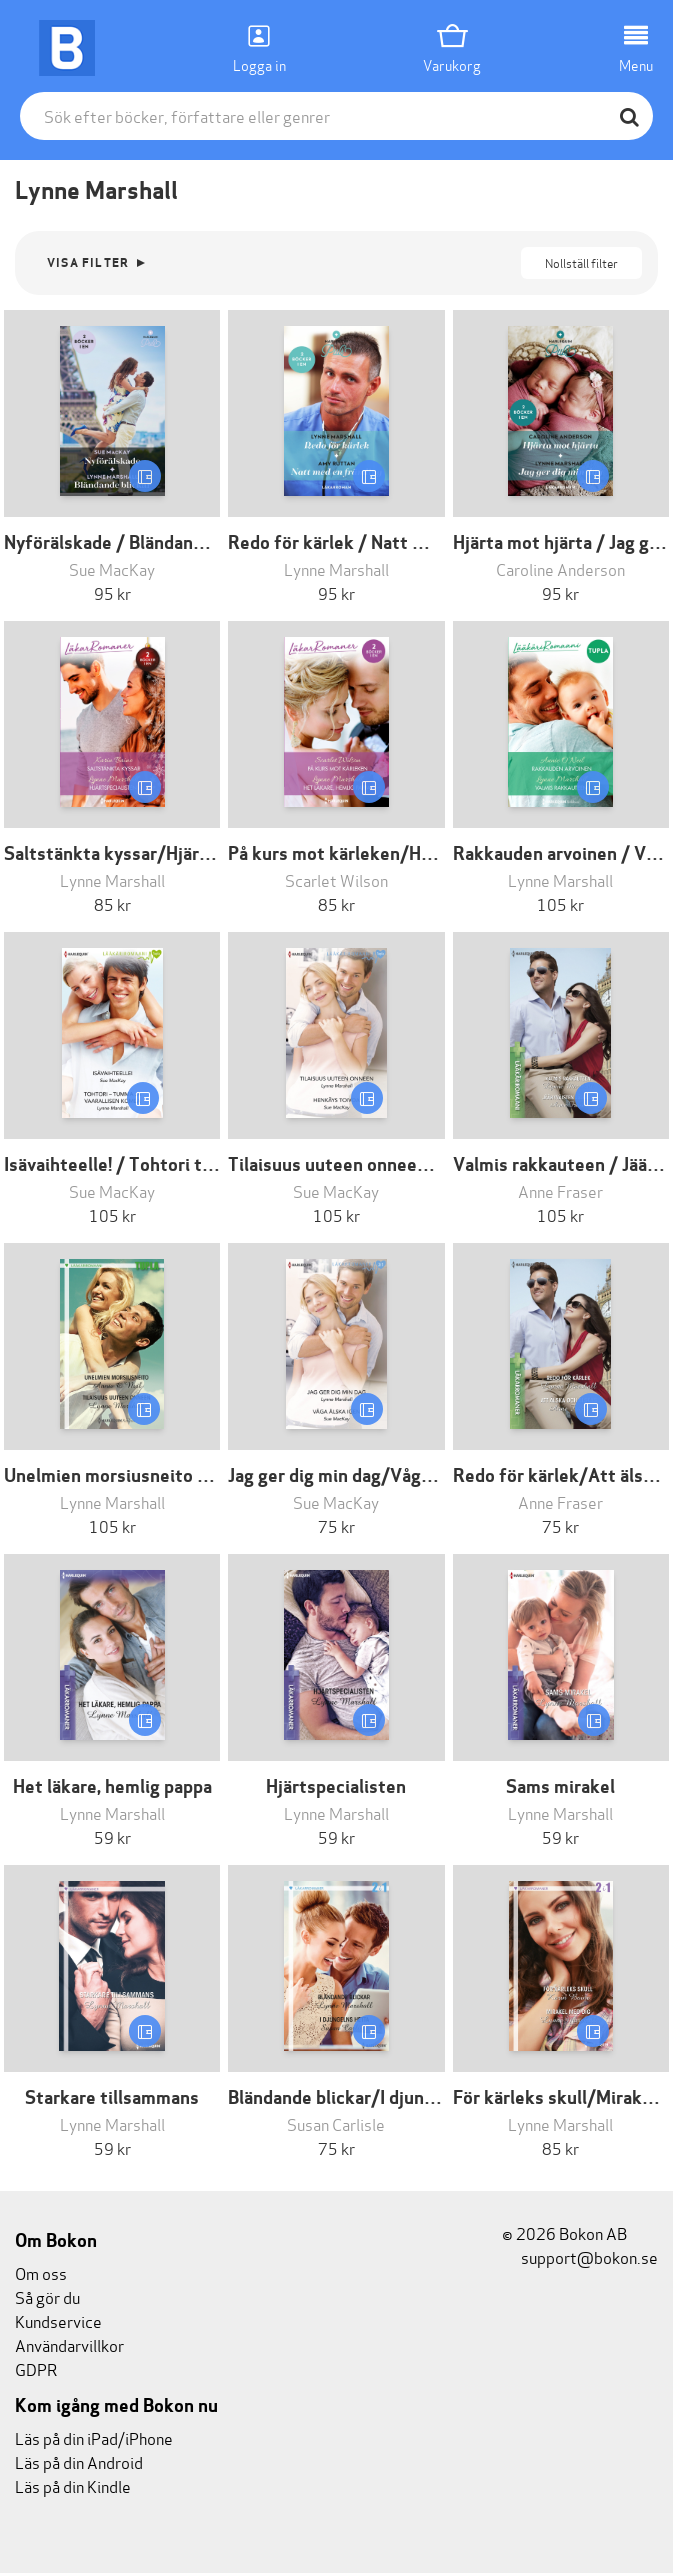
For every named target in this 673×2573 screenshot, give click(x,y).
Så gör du (47, 2296)
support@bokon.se (580, 2256)
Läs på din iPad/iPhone (94, 2437)
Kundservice (58, 2320)
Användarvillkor (69, 2344)
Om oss (41, 2272)
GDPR (36, 2368)
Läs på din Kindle (73, 2485)
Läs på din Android (79, 2461)
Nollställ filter (581, 262)
